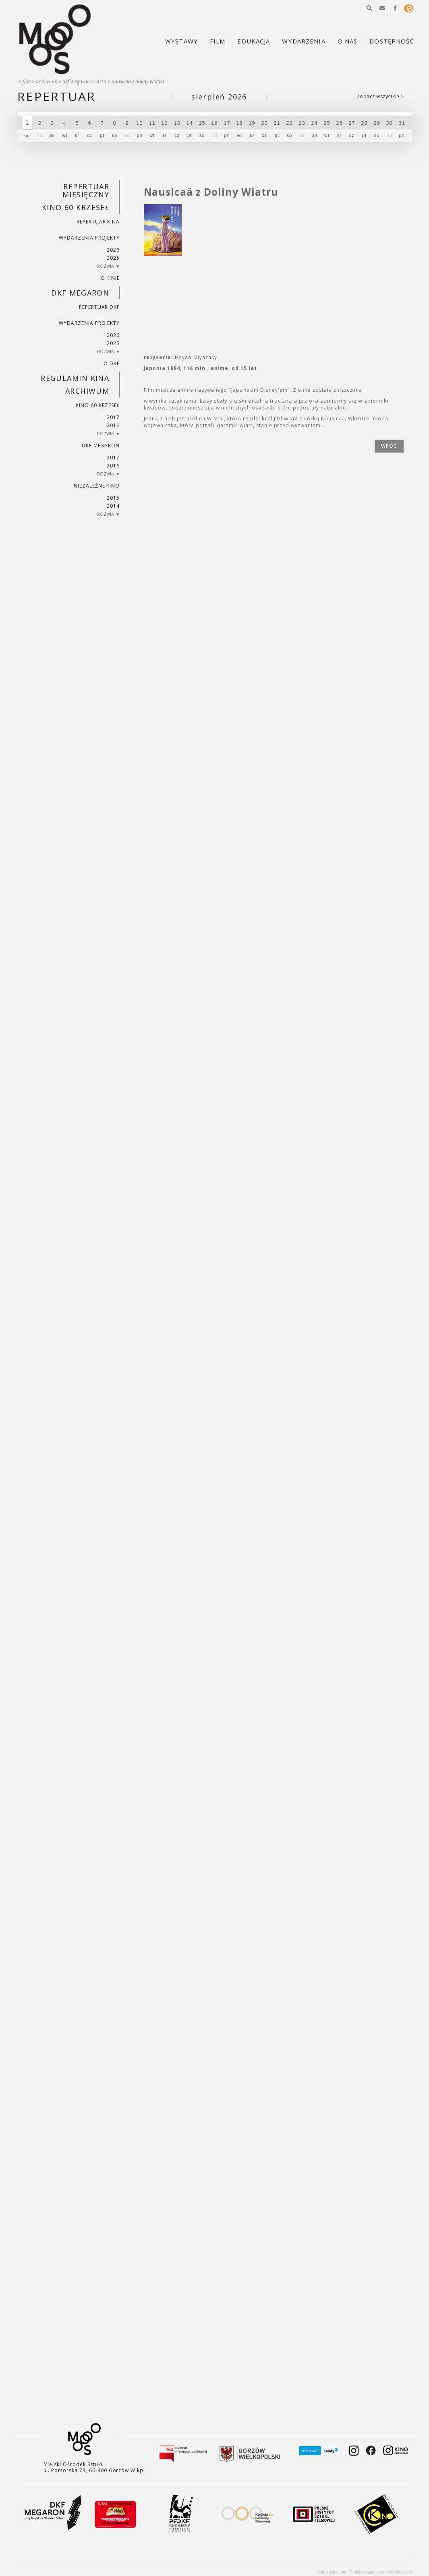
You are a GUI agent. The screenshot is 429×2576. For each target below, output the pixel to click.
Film (27, 81)
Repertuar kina (98, 221)
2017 (113, 417)
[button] (369, 8)
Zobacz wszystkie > (380, 96)
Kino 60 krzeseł (76, 207)
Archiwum (46, 81)
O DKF (112, 363)
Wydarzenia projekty (89, 237)
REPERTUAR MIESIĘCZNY (85, 190)
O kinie (110, 278)
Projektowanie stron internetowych (381, 2572)
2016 (113, 425)
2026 (113, 249)
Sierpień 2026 (219, 96)
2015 (100, 81)
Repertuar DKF (99, 307)
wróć (389, 445)
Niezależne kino (97, 485)
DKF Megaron (76, 81)
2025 (113, 257)
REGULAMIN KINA (75, 378)
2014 (113, 505)
